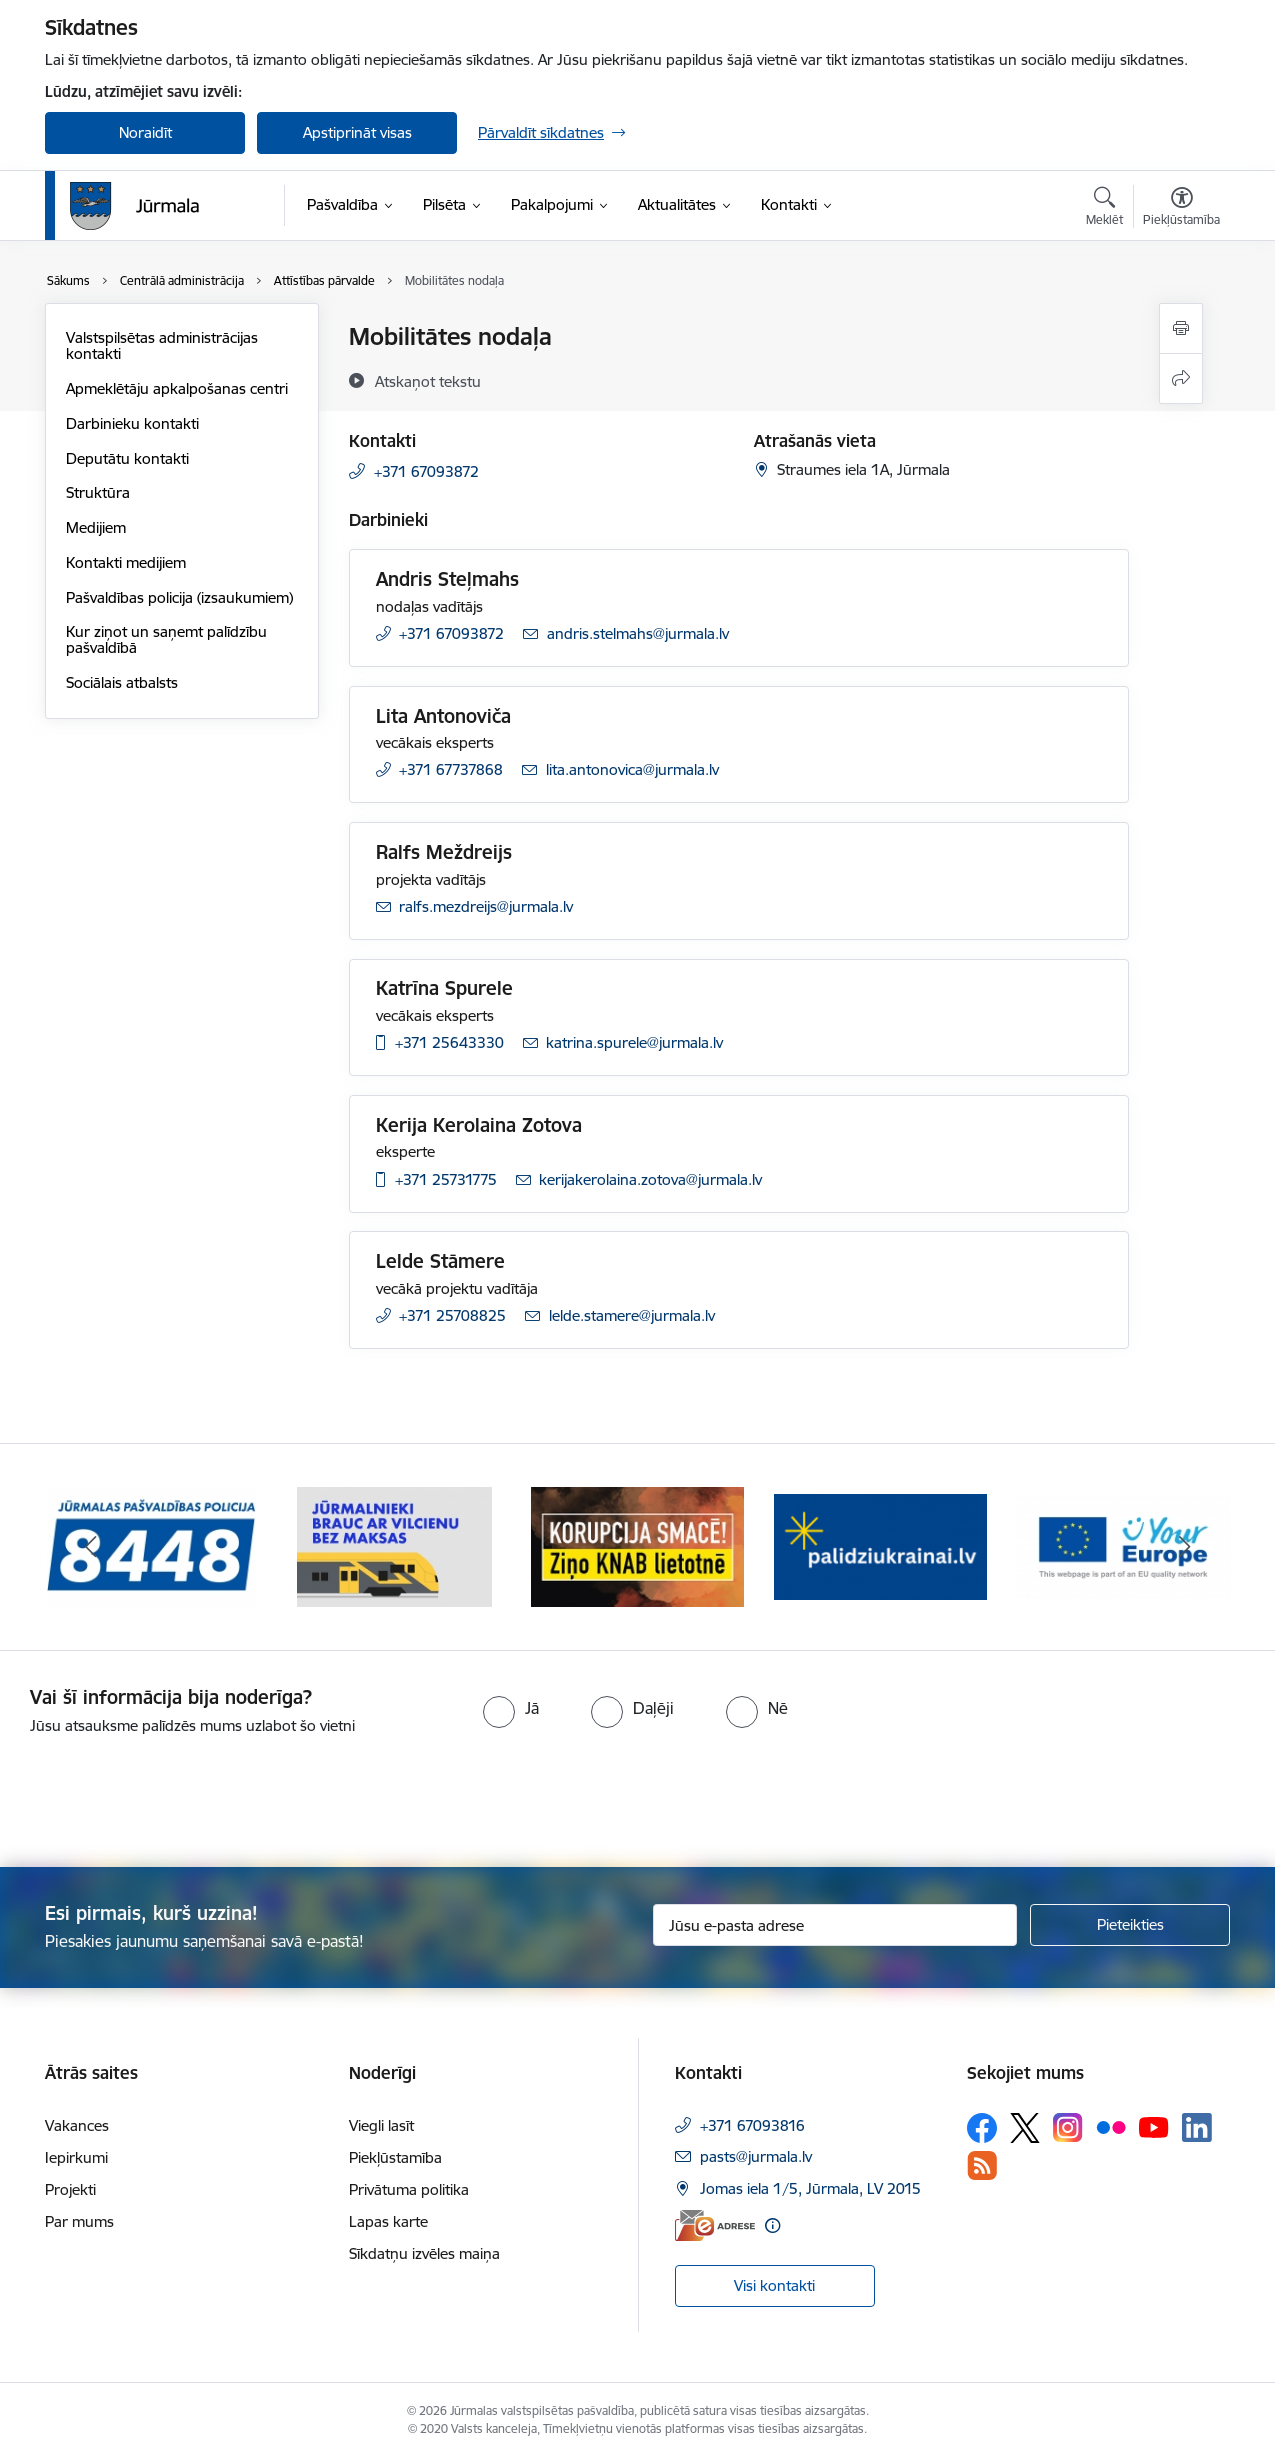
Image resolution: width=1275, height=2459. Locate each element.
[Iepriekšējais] (91, 1547)
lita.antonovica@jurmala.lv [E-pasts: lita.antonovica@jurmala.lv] (632, 769)
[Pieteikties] (1130, 1925)
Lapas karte (388, 2221)
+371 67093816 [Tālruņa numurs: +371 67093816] (752, 2125)
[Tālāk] (1185, 1547)
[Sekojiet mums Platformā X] (1025, 2128)
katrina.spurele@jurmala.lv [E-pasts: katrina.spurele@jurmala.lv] (634, 1042)
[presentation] (167, 1793)
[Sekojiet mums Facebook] (982, 2128)
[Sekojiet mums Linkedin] (1197, 2128)
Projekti (70, 2189)
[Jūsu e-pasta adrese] (835, 1925)
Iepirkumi (76, 2157)
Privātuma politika (409, 2189)
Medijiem (96, 527)
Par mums (79, 2221)
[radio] (511, 1708)
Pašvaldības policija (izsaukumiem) (179, 597)
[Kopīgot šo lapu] (1181, 378)
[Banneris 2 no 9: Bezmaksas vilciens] (394, 1545)
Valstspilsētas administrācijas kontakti (162, 345)
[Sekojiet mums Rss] (982, 2165)
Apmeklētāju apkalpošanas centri (177, 388)
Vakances (77, 2125)
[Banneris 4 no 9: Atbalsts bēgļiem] (880, 1545)
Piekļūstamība (395, 2157)
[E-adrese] (715, 2225)
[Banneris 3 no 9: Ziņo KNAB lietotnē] (637, 1545)
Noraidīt (145, 132)
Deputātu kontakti (127, 458)
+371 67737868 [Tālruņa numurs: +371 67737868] (451, 769)
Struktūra (98, 492)
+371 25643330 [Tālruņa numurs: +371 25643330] (449, 1042)
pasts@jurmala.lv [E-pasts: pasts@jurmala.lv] (756, 2156)
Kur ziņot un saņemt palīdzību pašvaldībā (166, 639)
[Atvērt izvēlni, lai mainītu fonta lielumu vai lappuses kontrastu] (1181, 209)
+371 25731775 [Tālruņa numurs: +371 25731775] (446, 1179)
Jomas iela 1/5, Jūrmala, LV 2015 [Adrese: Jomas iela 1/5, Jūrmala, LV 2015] (810, 2188)
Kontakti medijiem (126, 562)
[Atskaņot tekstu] (428, 381)
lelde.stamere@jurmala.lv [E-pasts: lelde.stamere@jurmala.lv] (632, 1315)
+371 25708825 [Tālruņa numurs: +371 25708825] (452, 1315)
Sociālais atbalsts (122, 682)
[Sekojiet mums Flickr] (1111, 2127)
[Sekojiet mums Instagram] (1068, 2127)
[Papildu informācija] (772, 2225)
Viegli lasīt (381, 2125)
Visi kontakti (774, 2285)
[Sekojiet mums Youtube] (1154, 2127)
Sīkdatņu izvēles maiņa (424, 2253)
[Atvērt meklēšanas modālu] (1104, 209)
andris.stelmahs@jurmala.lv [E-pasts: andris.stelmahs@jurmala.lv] (638, 633)
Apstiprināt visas (357, 132)
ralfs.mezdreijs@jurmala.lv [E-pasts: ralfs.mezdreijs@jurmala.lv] (486, 906)
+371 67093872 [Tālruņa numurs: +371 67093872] (426, 471)
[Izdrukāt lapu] (1181, 328)
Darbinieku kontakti (132, 423)
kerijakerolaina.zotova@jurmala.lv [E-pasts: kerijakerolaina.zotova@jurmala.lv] (650, 1179)
